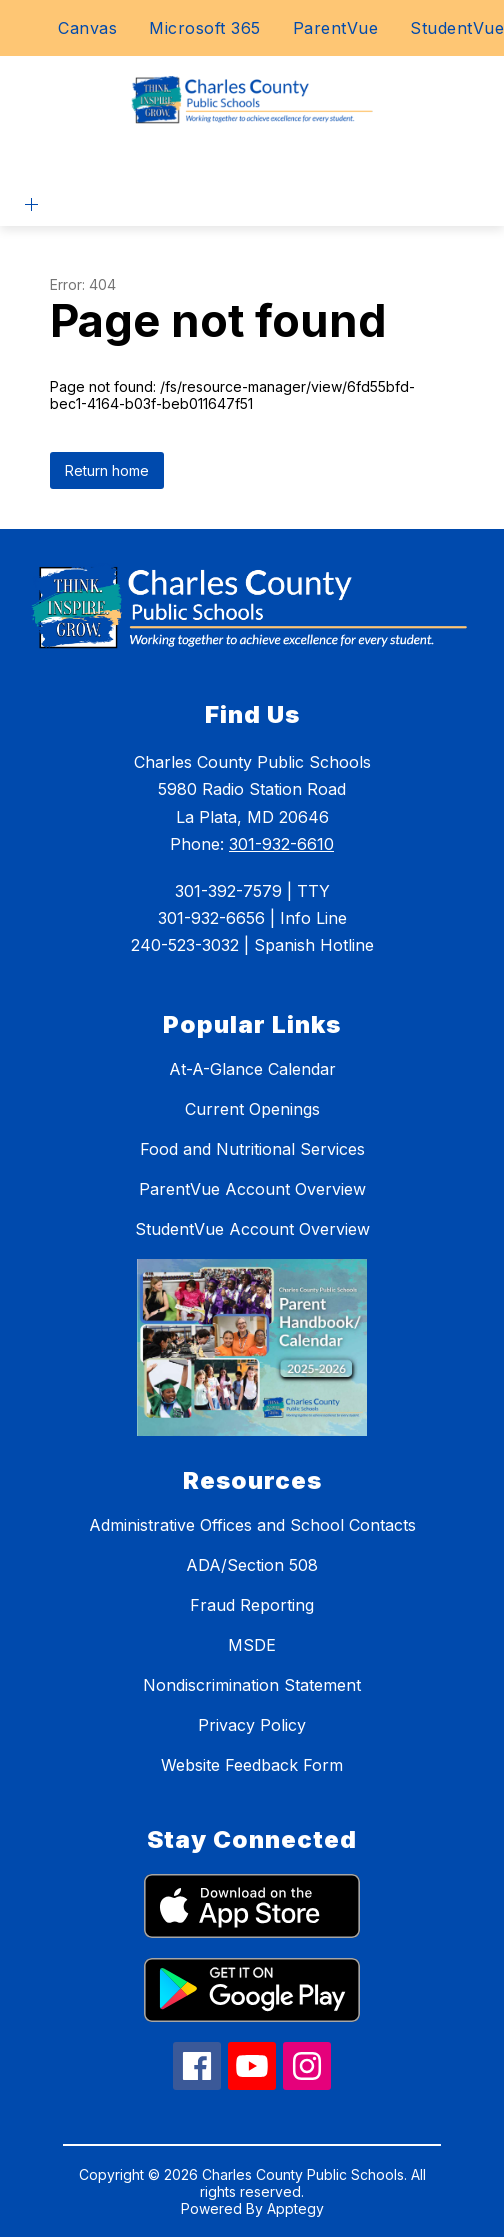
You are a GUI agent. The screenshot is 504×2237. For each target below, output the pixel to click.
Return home (107, 470)
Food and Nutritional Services (252, 1149)
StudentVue (457, 28)
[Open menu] (31, 204)
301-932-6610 (281, 844)
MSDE (252, 1645)
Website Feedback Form (252, 1765)
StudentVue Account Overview (252, 1229)
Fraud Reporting (252, 1605)
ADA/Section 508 (252, 1565)
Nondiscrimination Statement (252, 1685)
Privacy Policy (252, 1725)
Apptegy (295, 2208)
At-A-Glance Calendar (252, 1069)
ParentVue (336, 28)
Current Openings (252, 1109)
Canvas (87, 28)
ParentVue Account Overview (252, 1189)
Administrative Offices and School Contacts (252, 1525)
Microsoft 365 (205, 28)
